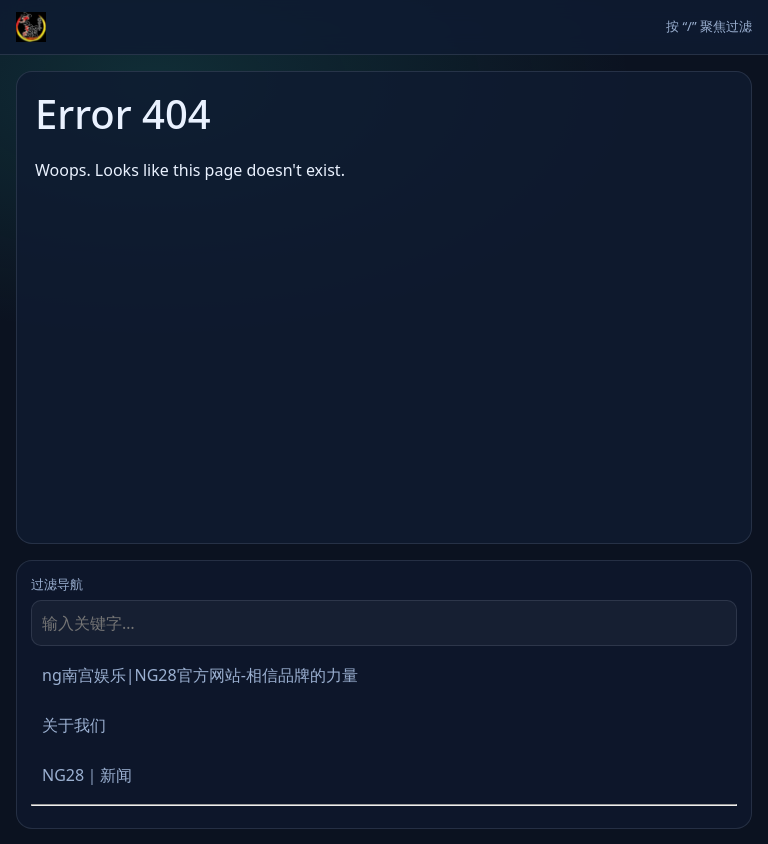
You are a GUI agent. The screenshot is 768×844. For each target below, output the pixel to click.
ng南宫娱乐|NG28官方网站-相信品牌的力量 (200, 675)
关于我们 (74, 725)
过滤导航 (57, 584)
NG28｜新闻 (87, 775)
